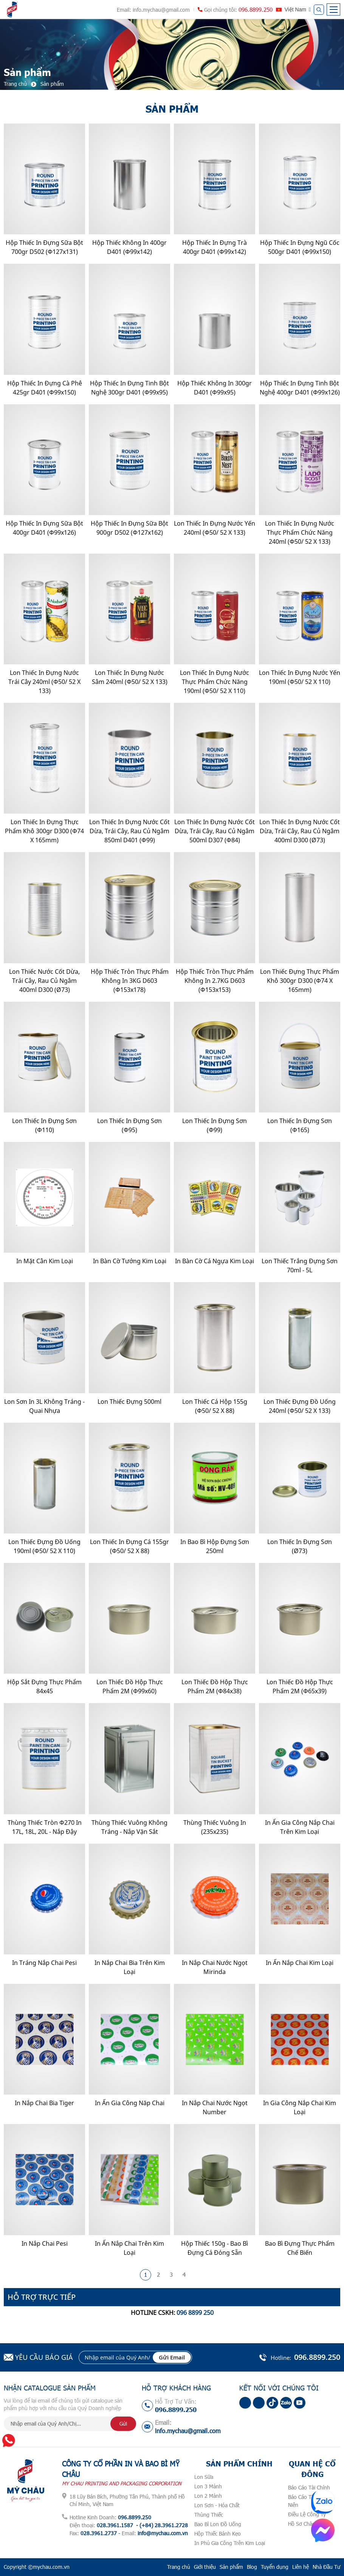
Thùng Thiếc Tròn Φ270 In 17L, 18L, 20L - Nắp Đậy (45, 1827)
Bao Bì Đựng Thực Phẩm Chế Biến (300, 2248)
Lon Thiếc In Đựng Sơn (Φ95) (129, 1125)
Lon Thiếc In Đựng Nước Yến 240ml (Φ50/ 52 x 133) (214, 528)
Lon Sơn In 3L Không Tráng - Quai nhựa (44, 1406)
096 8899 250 (195, 2312)
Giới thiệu (205, 2567)
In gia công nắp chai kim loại (299, 2107)
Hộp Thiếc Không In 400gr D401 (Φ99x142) (129, 247)
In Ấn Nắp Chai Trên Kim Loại (129, 2248)
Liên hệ (300, 2567)
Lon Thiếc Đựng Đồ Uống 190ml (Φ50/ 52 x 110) (44, 1546)
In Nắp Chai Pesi (45, 2243)
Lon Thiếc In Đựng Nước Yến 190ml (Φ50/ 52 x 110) (299, 677)
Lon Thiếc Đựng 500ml (129, 1401)
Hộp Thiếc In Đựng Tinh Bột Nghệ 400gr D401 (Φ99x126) (300, 387)
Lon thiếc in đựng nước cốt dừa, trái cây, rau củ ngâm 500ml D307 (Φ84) (214, 831)
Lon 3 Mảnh (208, 2486)
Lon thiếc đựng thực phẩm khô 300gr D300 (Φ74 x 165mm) (299, 980)
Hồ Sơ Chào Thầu (308, 2523)
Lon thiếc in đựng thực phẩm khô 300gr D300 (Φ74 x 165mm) (44, 831)
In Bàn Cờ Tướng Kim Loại (129, 1261)
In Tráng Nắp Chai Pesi (44, 1963)
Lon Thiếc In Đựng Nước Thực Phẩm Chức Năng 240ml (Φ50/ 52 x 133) (299, 532)
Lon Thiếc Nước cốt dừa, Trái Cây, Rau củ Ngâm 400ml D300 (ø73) (44, 980)
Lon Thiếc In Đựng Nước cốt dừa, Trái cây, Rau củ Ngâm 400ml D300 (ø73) (299, 831)
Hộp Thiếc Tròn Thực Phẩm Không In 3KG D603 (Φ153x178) (130, 980)
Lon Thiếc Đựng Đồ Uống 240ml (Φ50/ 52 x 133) (299, 1406)
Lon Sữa (203, 2477)
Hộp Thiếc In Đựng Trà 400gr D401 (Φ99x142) (214, 247)
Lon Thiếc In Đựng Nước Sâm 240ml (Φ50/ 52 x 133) (129, 677)
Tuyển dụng (274, 2567)
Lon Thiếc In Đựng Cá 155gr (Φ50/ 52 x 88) (129, 1546)
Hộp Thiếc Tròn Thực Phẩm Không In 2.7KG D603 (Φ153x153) (215, 980)
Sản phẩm (231, 2567)
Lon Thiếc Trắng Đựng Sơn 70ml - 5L (300, 1265)
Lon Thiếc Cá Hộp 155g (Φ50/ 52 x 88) (214, 1406)
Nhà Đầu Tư (326, 2567)
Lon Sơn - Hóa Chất (217, 2505)
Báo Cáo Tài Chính (309, 2487)
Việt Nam (295, 9)
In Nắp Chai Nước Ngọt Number (215, 2107)
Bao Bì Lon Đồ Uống (217, 2524)
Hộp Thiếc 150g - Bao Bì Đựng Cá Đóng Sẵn (214, 2248)
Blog (252, 2567)
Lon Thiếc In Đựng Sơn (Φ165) (299, 1125)
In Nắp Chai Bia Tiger (44, 2103)
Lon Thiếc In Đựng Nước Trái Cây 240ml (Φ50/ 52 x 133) (44, 681)
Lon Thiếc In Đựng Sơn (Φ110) (44, 1125)
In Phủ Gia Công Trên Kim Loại (229, 2543)
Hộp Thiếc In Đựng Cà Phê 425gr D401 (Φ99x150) (44, 387)
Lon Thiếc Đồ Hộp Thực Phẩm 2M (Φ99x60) (129, 1686)
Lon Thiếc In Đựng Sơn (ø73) (299, 1546)
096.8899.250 (256, 9)
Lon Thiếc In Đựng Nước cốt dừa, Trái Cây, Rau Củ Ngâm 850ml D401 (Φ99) (129, 831)
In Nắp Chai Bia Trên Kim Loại (130, 1967)
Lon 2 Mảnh (208, 2495)
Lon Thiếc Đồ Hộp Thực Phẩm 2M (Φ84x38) (214, 1686)
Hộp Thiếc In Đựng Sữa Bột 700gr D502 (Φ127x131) (44, 247)
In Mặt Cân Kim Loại (44, 1261)
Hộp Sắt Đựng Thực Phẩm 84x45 (44, 1686)
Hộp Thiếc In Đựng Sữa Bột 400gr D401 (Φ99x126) (44, 528)
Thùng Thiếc (208, 2514)
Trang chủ (178, 2567)
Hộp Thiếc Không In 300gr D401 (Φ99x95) (214, 387)
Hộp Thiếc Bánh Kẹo (217, 2533)
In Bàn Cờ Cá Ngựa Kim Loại (214, 1261)
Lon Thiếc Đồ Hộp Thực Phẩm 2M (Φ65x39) (300, 1686)
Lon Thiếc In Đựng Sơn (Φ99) (214, 1125)
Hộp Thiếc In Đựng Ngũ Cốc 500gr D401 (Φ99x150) (299, 247)
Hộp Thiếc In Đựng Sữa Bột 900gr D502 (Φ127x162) (129, 528)
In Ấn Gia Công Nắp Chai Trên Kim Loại (300, 1827)
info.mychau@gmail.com (161, 9)
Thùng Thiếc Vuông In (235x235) (214, 1827)
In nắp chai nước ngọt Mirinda (215, 1967)
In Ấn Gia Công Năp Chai (129, 2103)
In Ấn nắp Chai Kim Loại (299, 1963)
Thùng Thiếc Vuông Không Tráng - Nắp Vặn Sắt (129, 1827)
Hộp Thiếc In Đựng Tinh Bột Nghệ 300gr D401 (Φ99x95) (129, 387)
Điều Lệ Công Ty (307, 2514)
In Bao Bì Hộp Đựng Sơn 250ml (214, 1546)
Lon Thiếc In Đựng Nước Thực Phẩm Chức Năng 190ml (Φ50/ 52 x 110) (214, 681)
